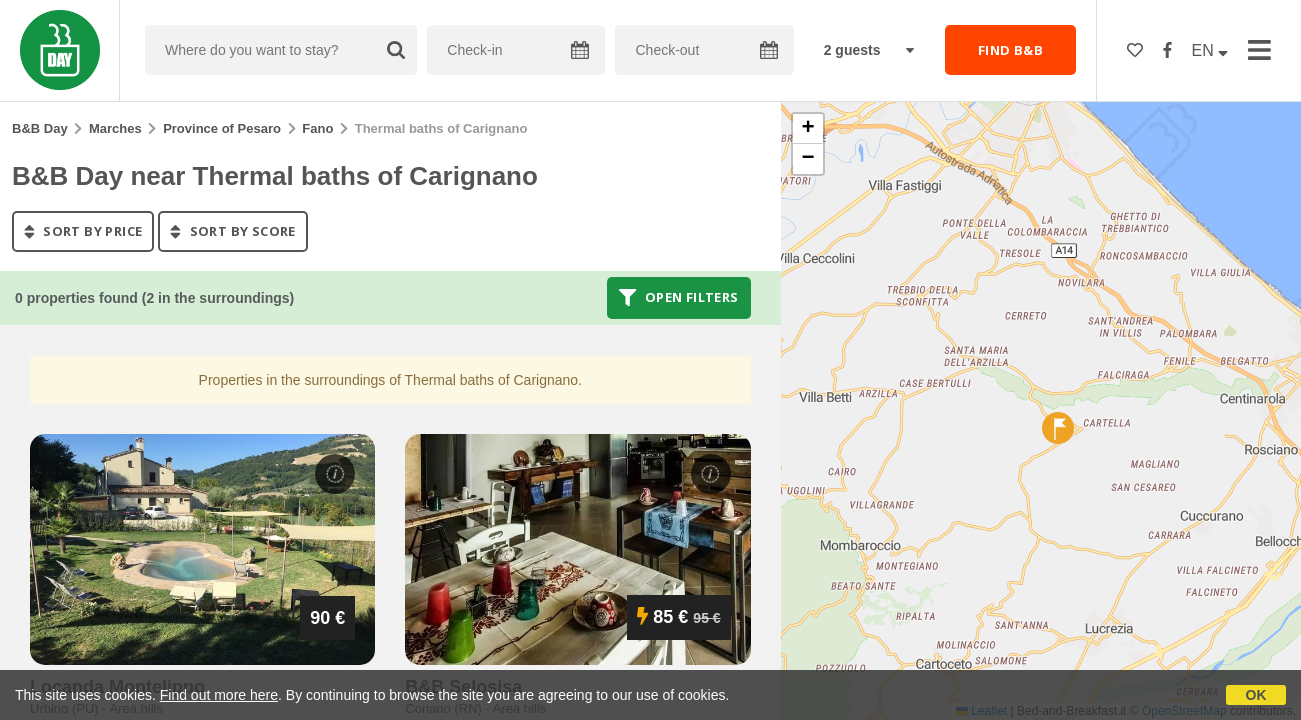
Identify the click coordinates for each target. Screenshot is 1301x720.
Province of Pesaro (222, 128)
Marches (115, 128)
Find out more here (219, 695)
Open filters (679, 298)
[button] (1058, 428)
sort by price (83, 231)
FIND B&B (1010, 50)
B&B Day (40, 128)
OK (1256, 695)
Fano (317, 128)
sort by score (232, 231)
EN (1210, 50)
